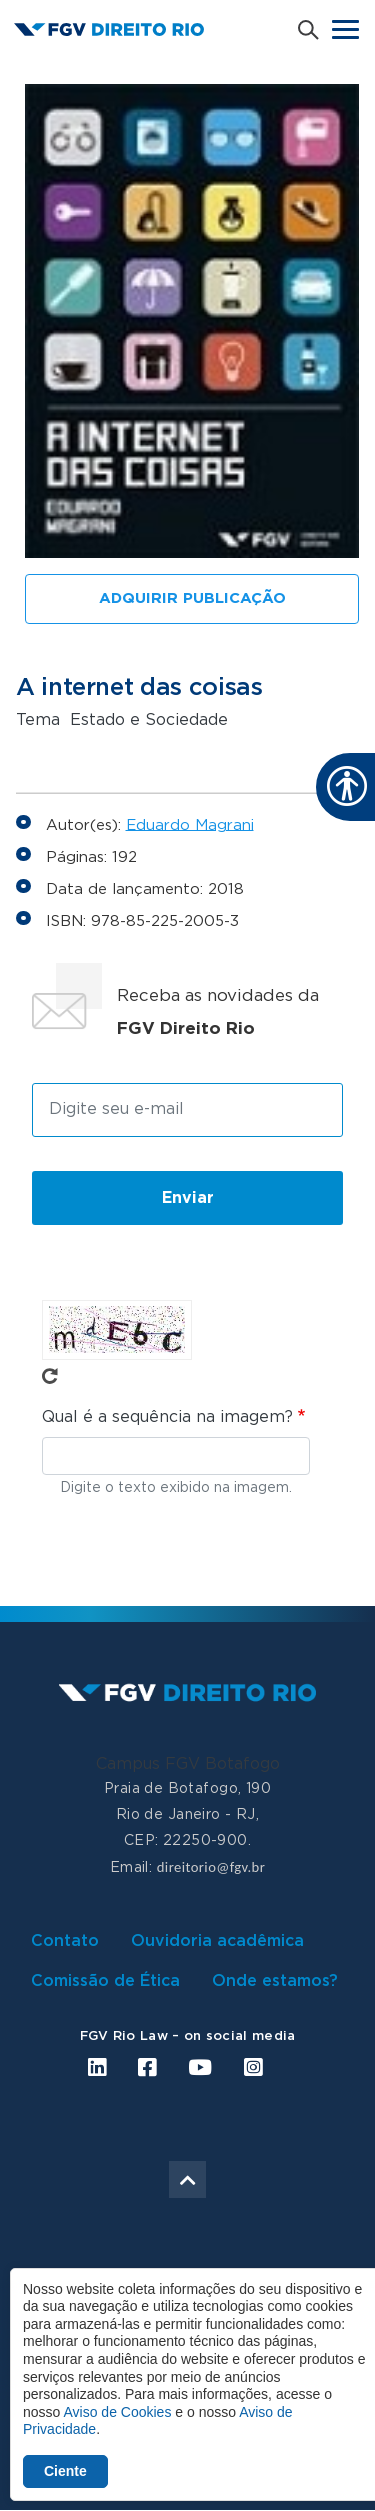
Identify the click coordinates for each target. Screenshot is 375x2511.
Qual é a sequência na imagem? (167, 1417)
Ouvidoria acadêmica (217, 1941)
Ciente (65, 2471)
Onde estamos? (275, 1981)
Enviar (188, 1198)
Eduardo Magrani (190, 824)
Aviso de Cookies (117, 2412)
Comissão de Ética (105, 1981)
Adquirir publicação (192, 598)
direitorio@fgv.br (211, 1867)
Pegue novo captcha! (50, 1376)
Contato (65, 1941)
